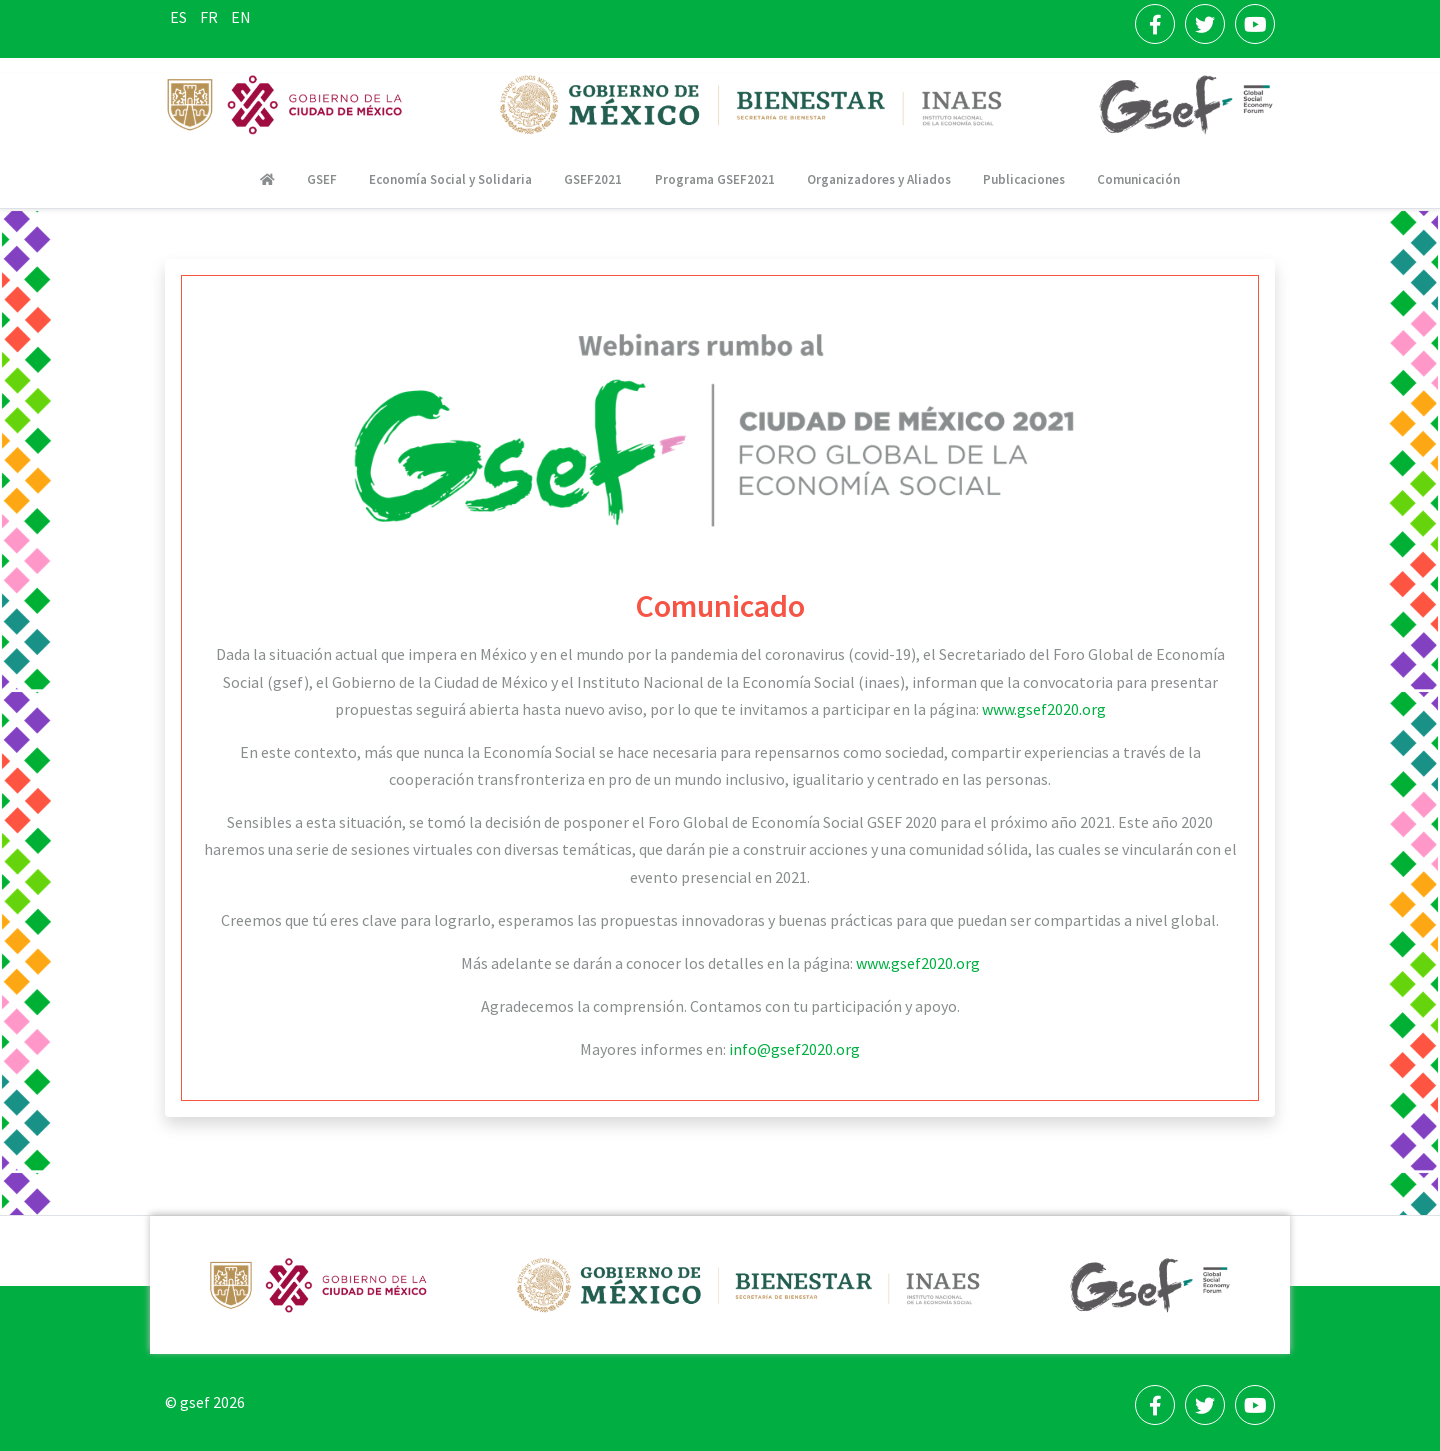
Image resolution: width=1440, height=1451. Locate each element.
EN (241, 17)
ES (180, 17)
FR (210, 17)
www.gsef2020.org (1044, 709)
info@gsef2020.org (794, 1049)
